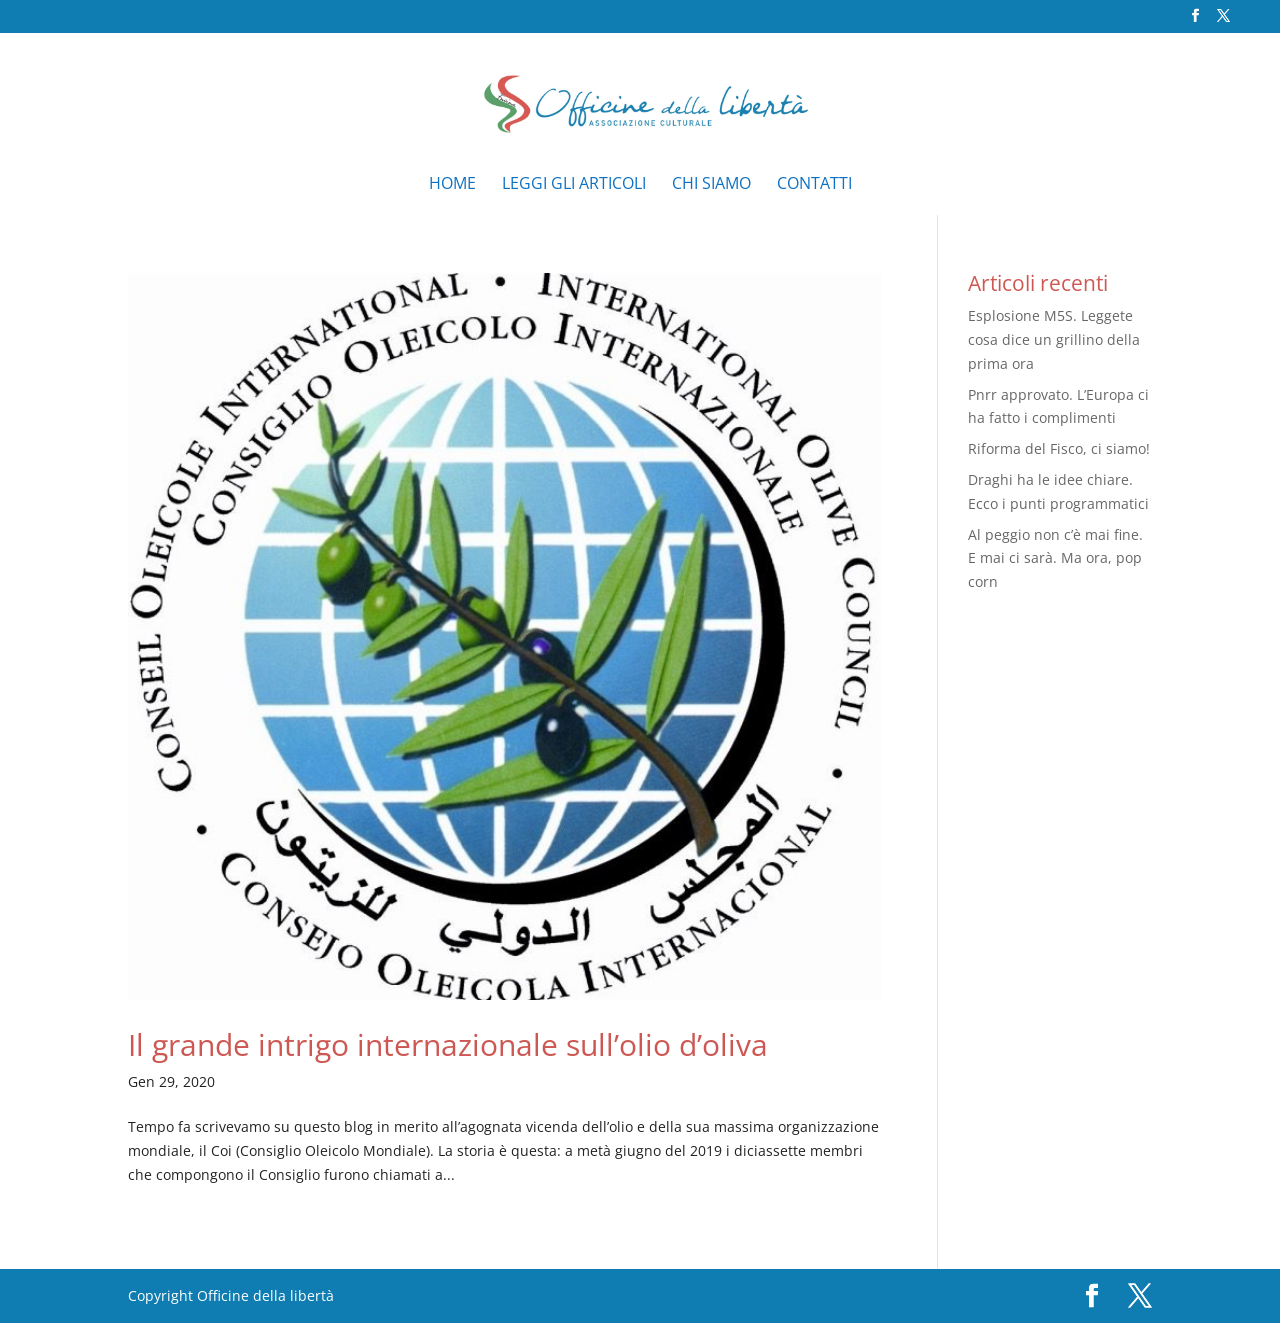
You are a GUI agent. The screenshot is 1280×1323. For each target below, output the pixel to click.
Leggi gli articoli (574, 185)
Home (452, 185)
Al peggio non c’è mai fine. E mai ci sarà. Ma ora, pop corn (1055, 558)
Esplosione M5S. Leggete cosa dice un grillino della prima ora (1054, 339)
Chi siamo (711, 185)
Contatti (814, 185)
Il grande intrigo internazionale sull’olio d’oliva (448, 1044)
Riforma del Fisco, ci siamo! (1059, 448)
